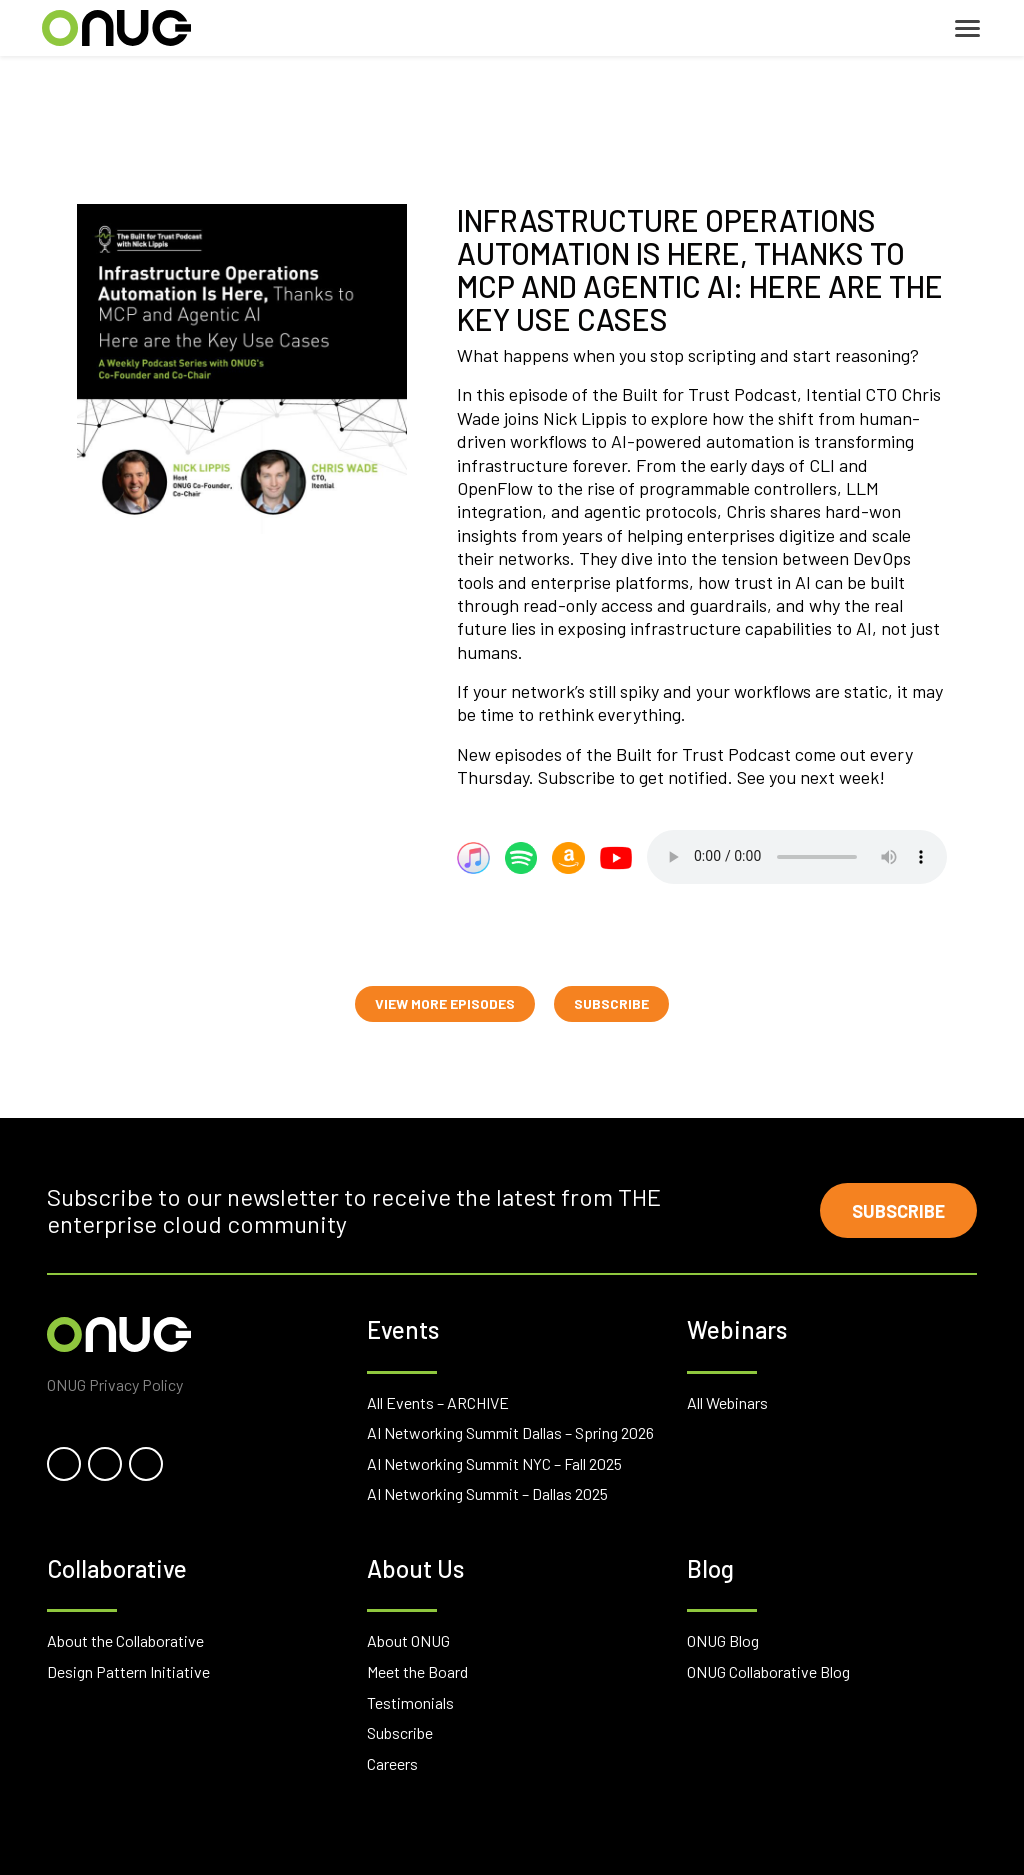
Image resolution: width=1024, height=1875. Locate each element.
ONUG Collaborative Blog (768, 1671)
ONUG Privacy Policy (115, 1384)
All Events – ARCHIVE (438, 1402)
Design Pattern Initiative (128, 1671)
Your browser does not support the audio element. (797, 857)
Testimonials (410, 1702)
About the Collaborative (125, 1640)
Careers (392, 1763)
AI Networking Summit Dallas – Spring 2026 (510, 1432)
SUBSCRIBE (611, 1003)
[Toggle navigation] (967, 28)
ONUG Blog (723, 1640)
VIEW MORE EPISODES (445, 1003)
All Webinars (727, 1402)
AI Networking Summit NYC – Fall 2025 (494, 1463)
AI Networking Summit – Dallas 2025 (487, 1493)
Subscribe (898, 1211)
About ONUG (408, 1640)
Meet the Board (417, 1671)
